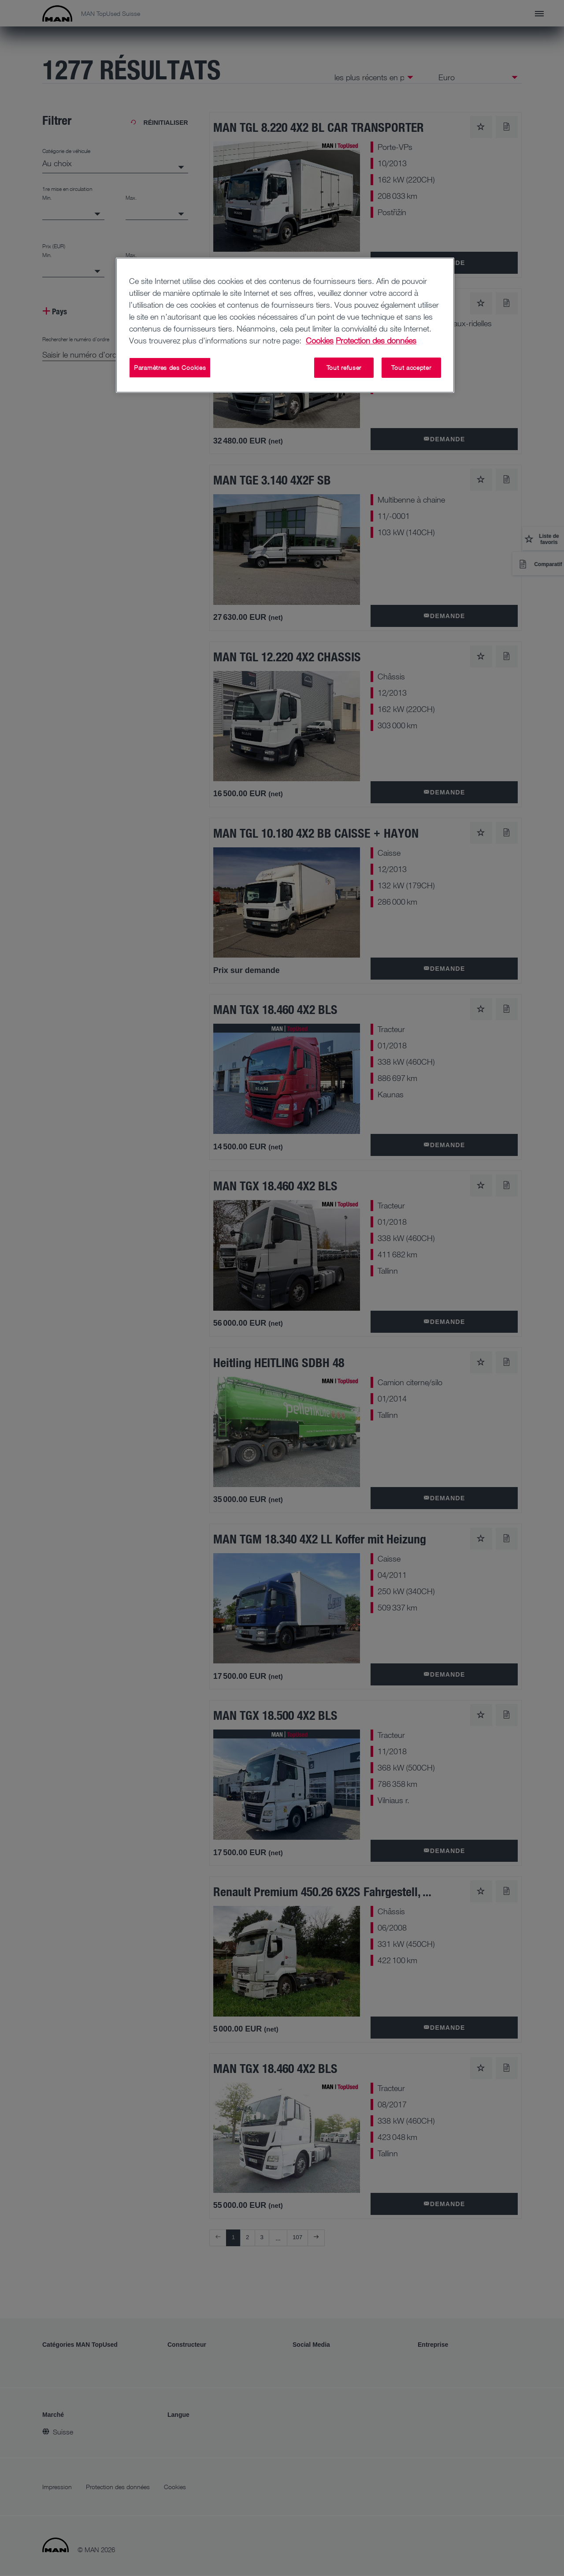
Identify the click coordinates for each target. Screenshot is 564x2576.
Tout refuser (344, 367)
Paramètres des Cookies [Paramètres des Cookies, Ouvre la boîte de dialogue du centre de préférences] (170, 367)
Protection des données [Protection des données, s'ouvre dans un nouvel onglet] (376, 340)
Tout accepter (411, 367)
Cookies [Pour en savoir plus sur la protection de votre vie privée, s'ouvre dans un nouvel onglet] (320, 340)
